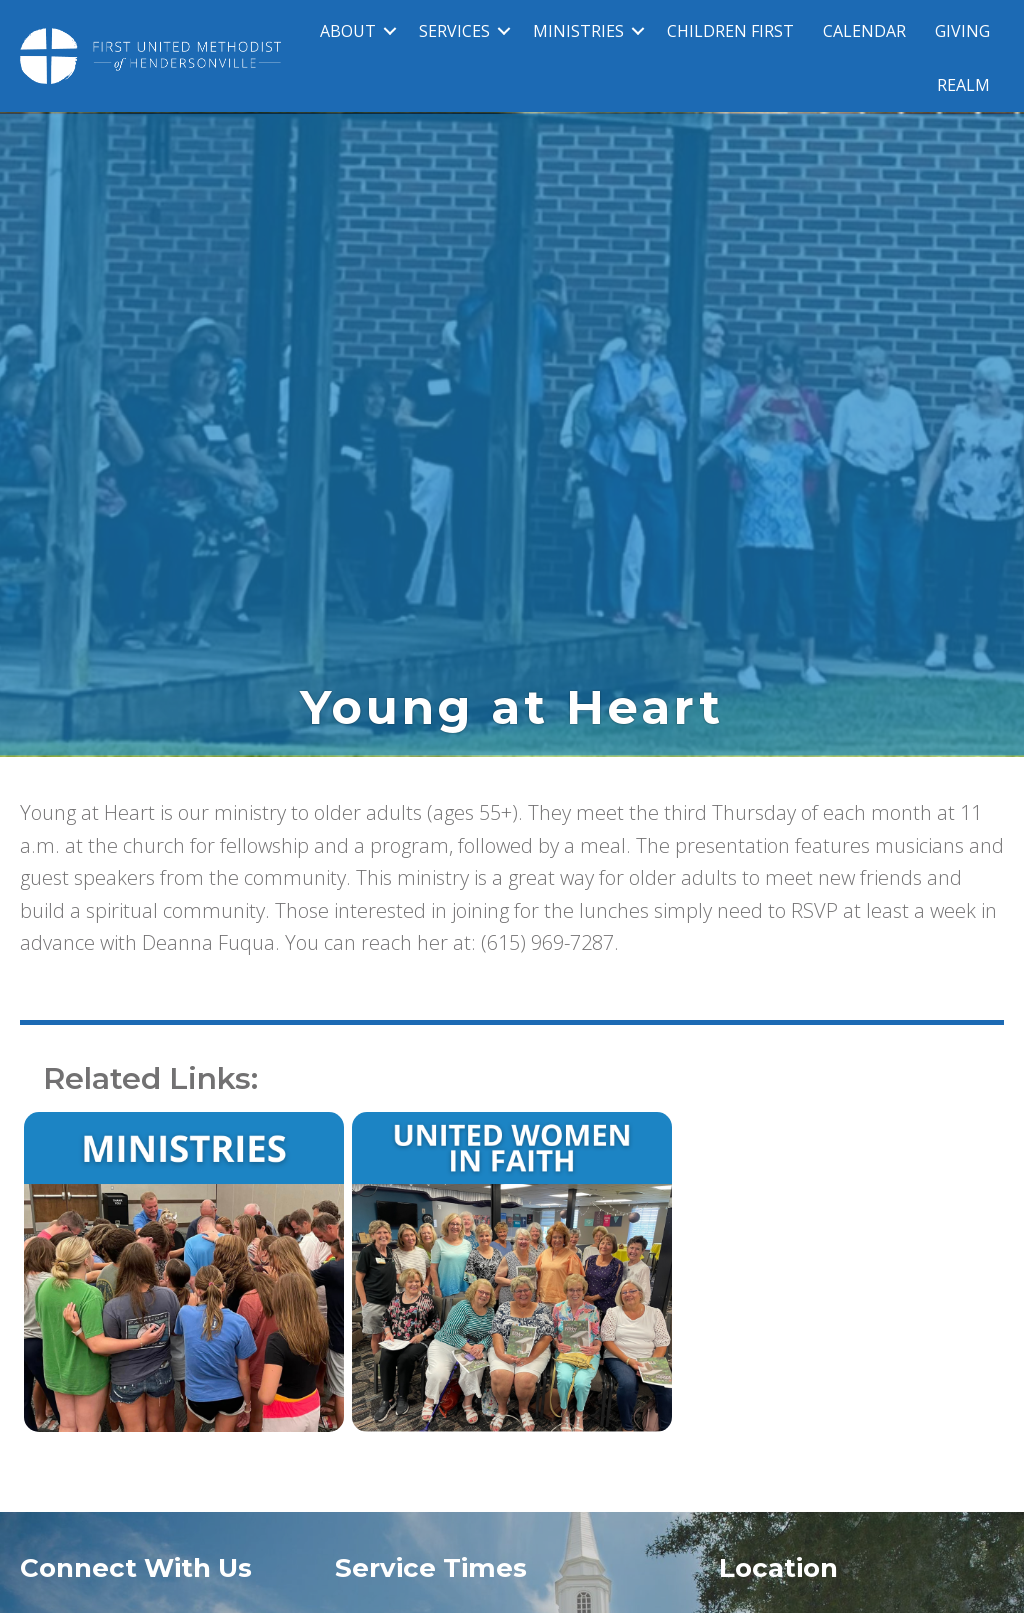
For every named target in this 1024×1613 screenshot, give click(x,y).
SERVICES (454, 31)
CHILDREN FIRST (730, 31)
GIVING (962, 31)
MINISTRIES (578, 31)
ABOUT (348, 31)
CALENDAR (864, 31)
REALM (963, 85)
